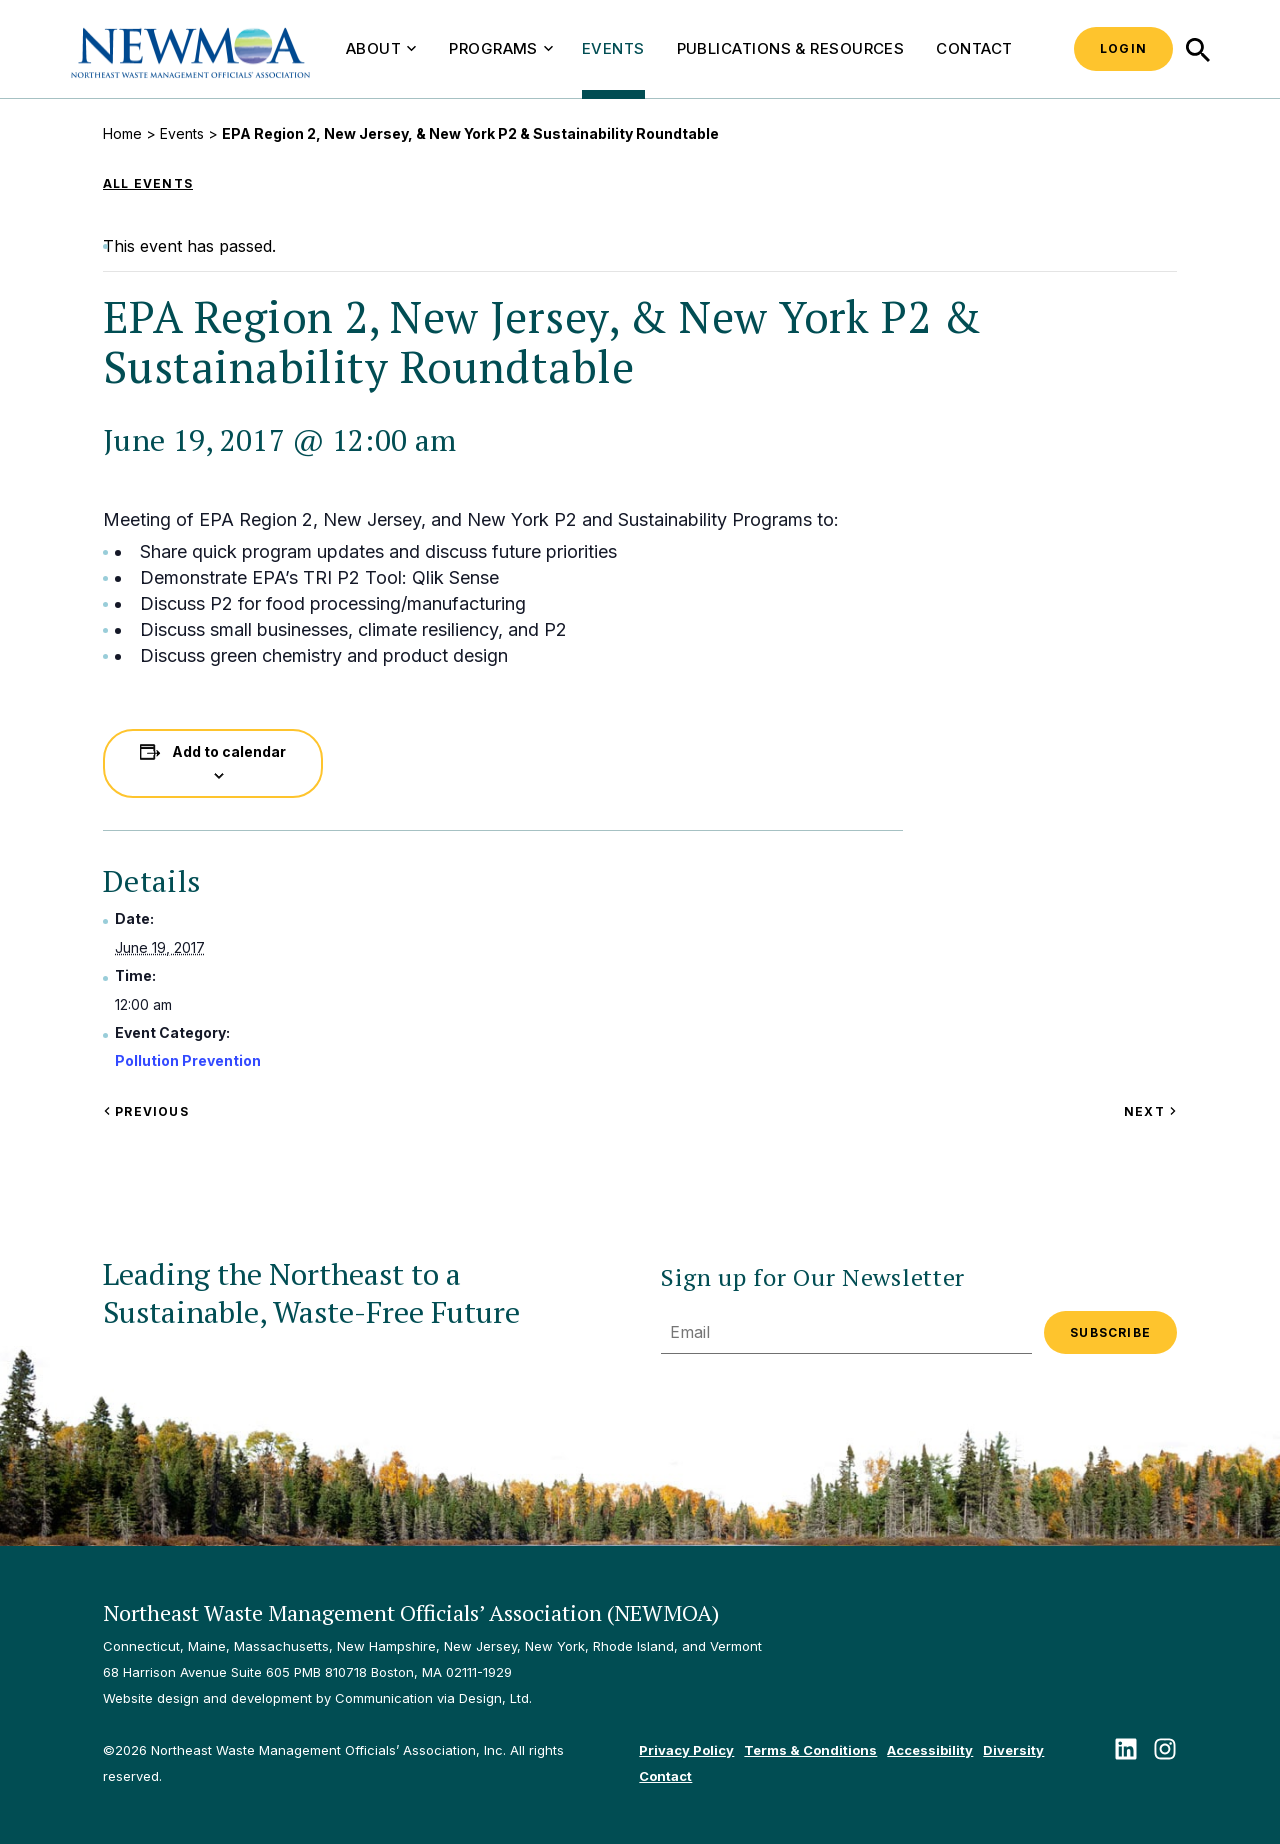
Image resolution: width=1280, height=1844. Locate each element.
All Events (148, 183)
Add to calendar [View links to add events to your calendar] (229, 751)
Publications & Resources (791, 48)
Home (122, 133)
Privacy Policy (686, 1750)
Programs (501, 48)
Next (1150, 1111)
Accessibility (930, 1750)
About (381, 48)
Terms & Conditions (810, 1750)
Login (1123, 48)
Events (613, 48)
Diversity (1013, 1750)
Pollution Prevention (188, 1060)
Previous (146, 1111)
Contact (974, 48)
